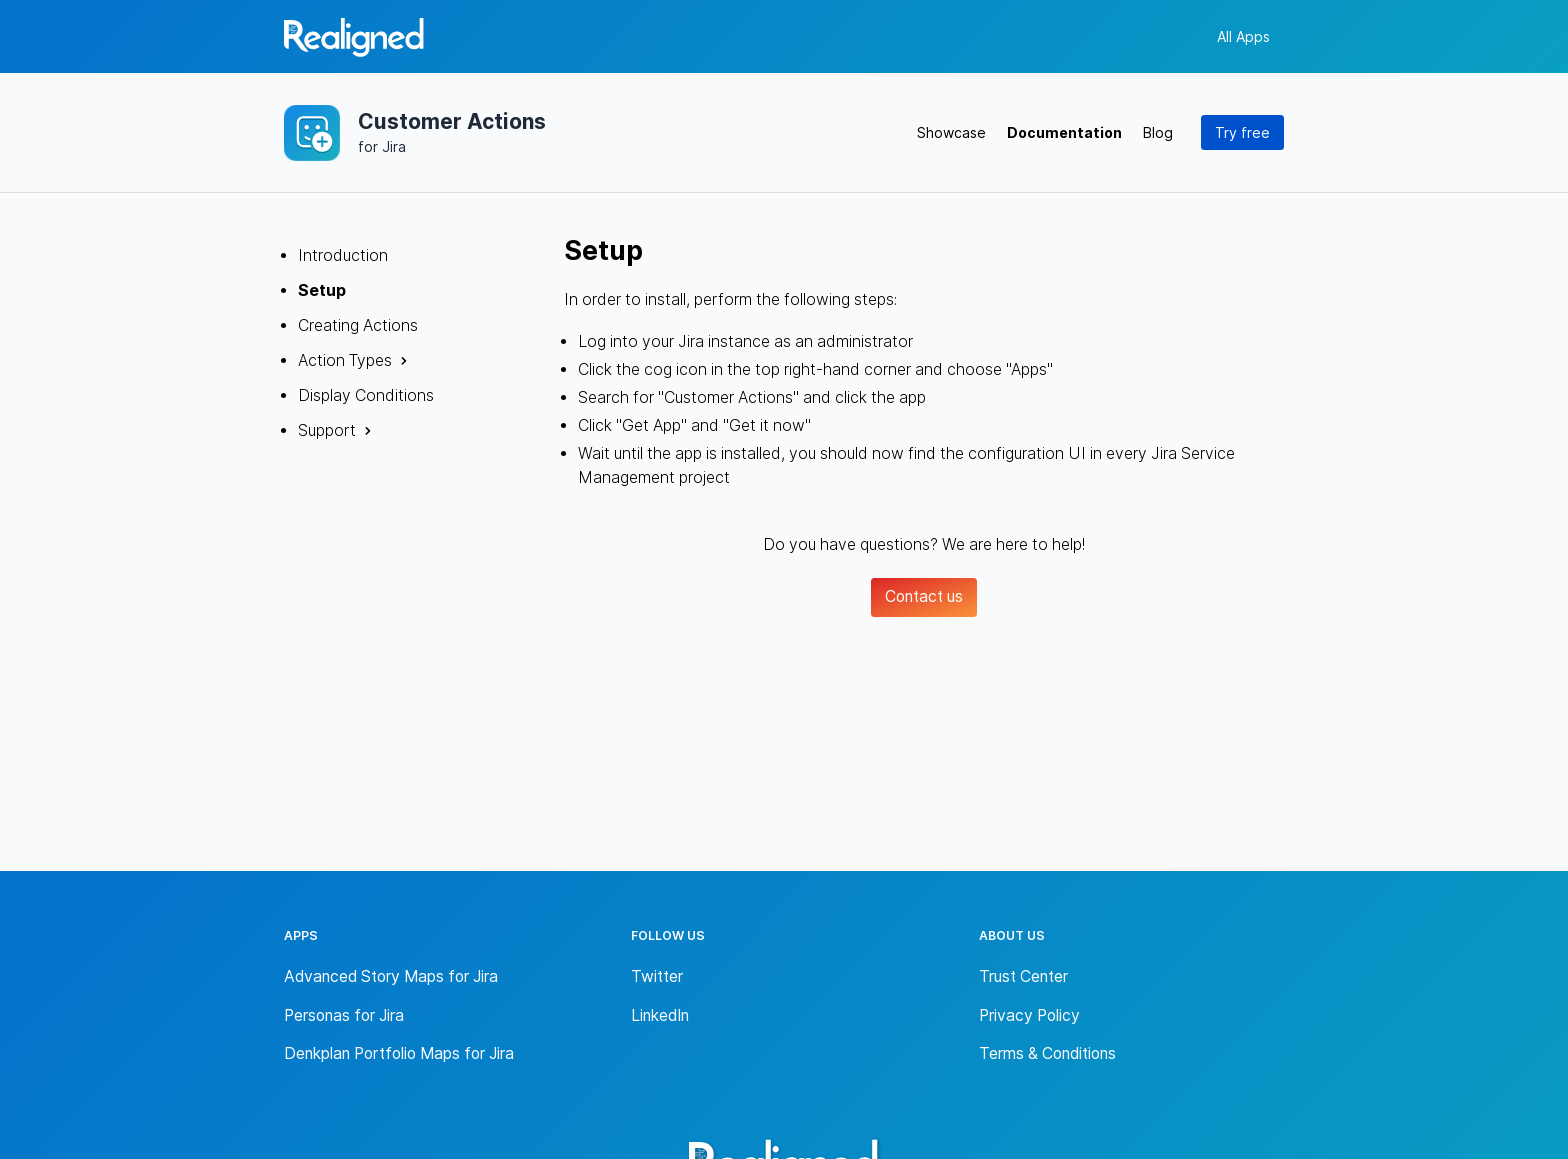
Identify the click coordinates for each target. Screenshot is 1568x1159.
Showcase (951, 132)
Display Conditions (366, 395)
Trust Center (1023, 976)
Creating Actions (358, 325)
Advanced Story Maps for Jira (391, 976)
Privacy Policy (1029, 1015)
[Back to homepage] (354, 40)
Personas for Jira (344, 1015)
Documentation (1064, 132)
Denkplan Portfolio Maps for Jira (399, 1053)
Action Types (345, 360)
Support (327, 430)
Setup (322, 290)
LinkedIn (660, 1015)
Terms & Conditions (1047, 1053)
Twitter (657, 976)
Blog (1158, 132)
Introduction (343, 255)
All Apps (1243, 36)
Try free (1242, 132)
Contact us (924, 596)
